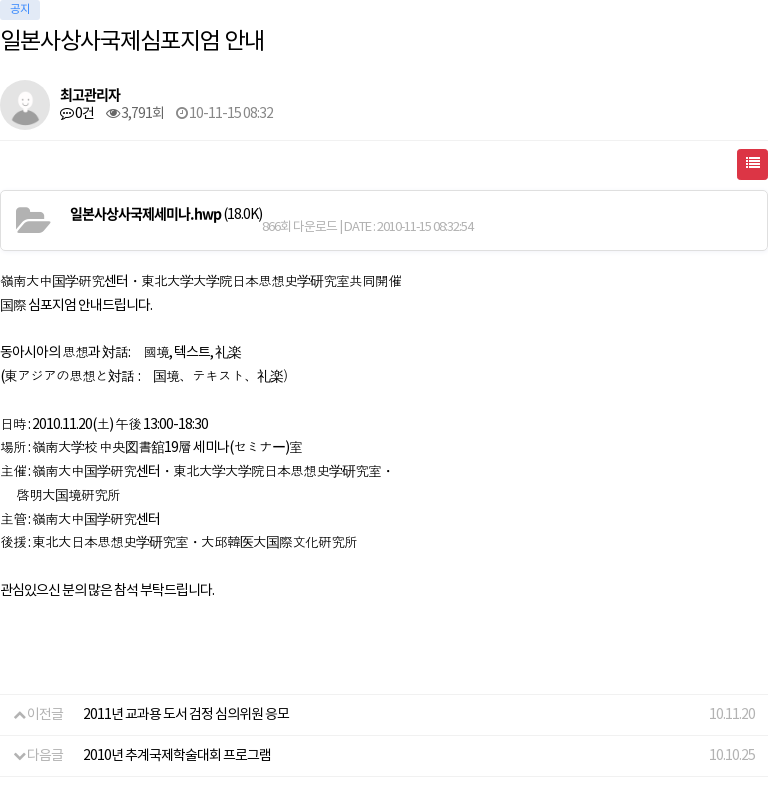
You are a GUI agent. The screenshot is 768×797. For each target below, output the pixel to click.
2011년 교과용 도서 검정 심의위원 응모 (186, 715)
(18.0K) (166, 214)
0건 (77, 114)
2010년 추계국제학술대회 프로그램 (177, 756)
